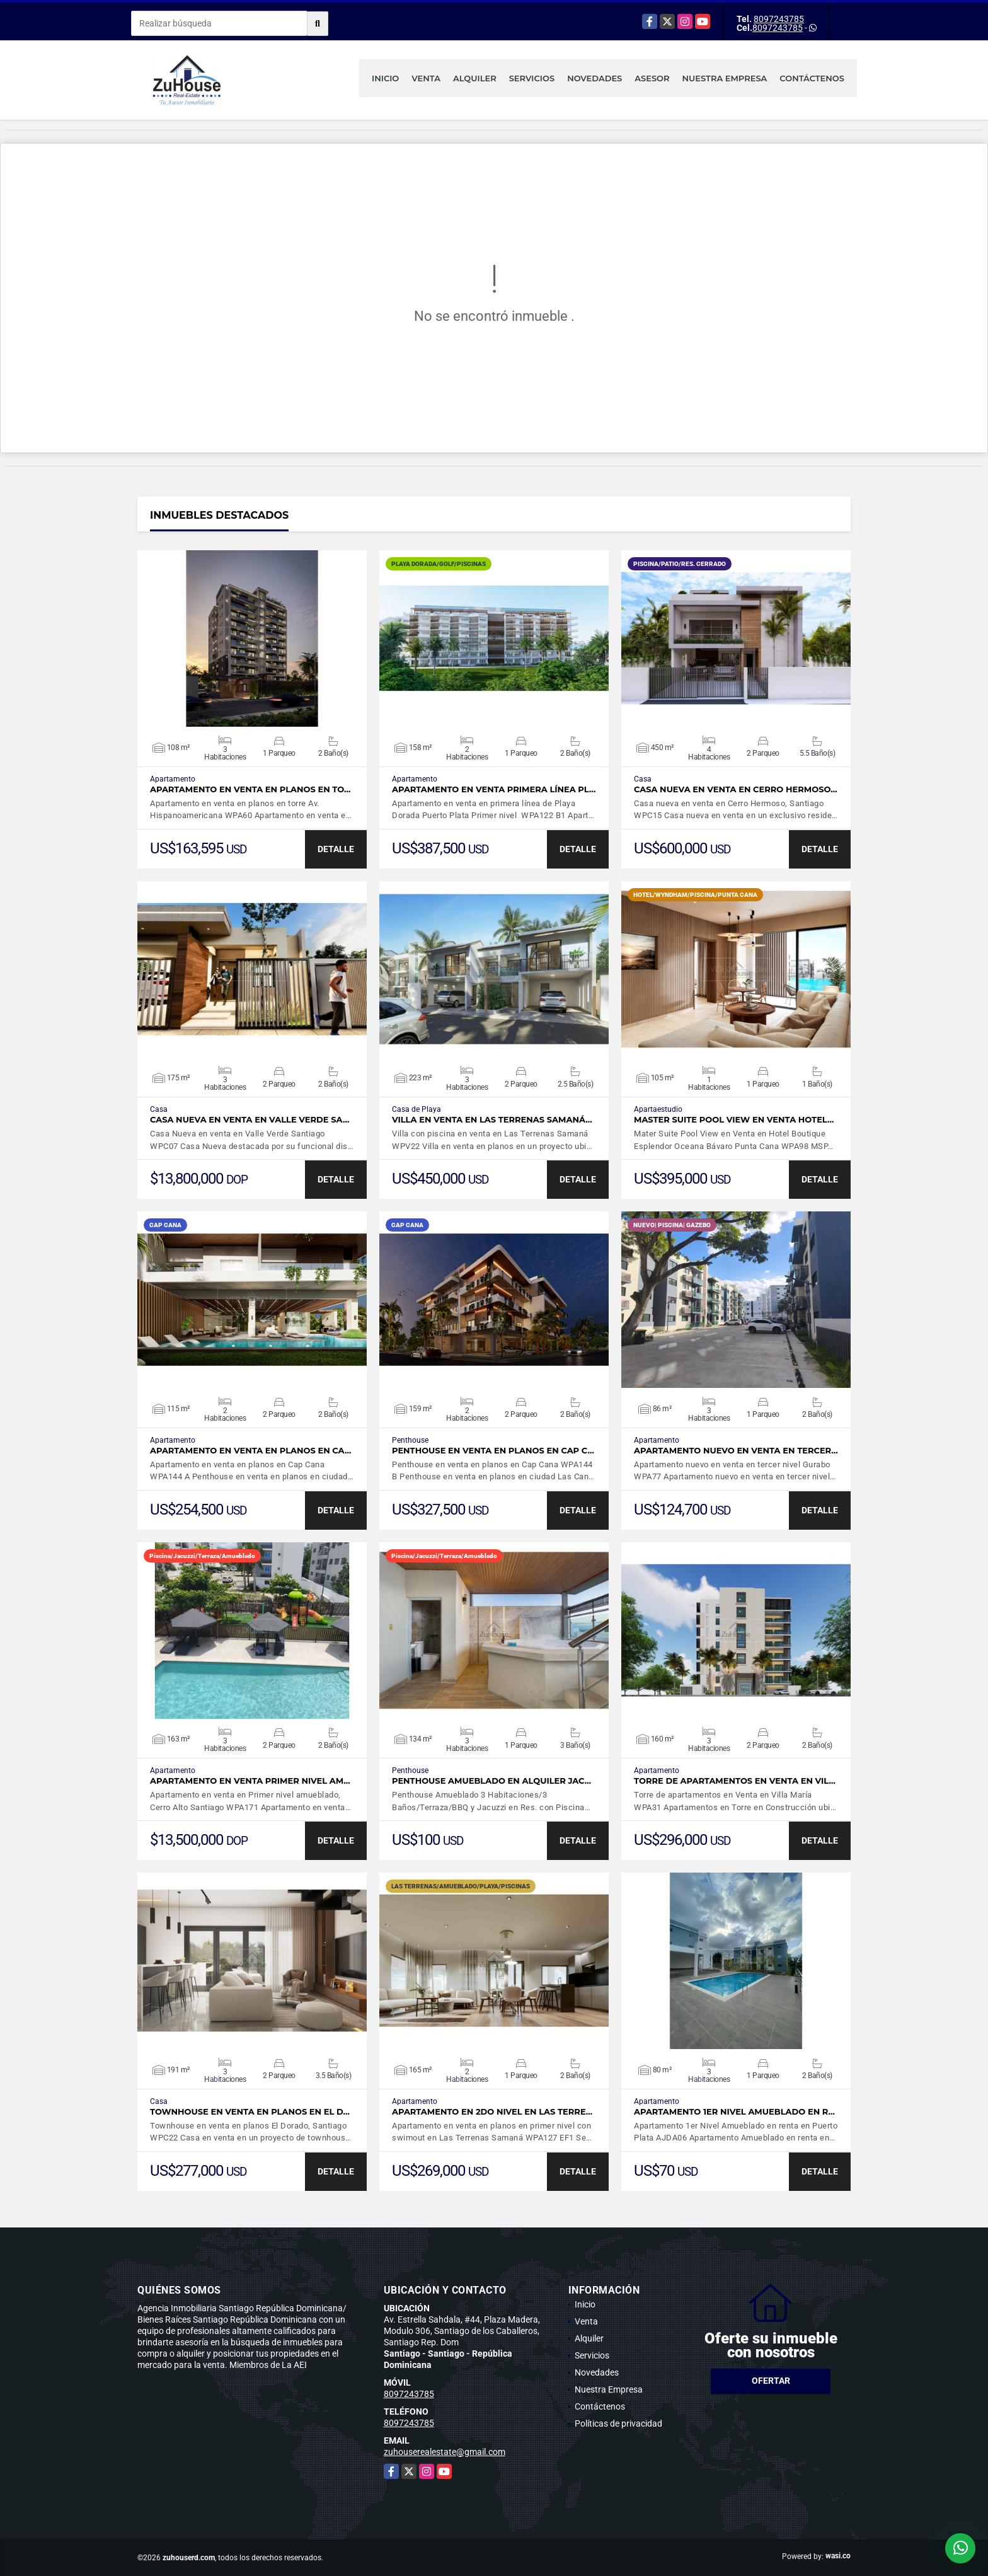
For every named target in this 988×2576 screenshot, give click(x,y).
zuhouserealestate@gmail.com (444, 2452)
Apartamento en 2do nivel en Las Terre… (492, 2112)
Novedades (594, 78)
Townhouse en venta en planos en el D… (250, 2112)
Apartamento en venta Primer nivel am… (250, 1781)
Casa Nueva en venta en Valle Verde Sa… (249, 1119)
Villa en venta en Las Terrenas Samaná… (492, 1119)
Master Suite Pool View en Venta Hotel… (734, 1119)
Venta (425, 78)
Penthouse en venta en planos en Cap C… (493, 1450)
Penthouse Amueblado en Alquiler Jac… (491, 1781)
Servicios (531, 78)
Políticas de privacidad (618, 2423)
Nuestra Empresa (724, 78)
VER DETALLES (252, 638)
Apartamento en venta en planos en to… (250, 789)
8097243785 (779, 19)
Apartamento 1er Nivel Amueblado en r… (734, 2112)
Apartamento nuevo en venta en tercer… (736, 1450)
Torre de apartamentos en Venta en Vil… (735, 1781)
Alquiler (475, 78)
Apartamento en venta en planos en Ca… (250, 1450)
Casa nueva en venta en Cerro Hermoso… (735, 789)
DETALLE (336, 849)
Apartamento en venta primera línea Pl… (493, 789)
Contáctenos (811, 78)
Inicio (385, 78)
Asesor (652, 78)
